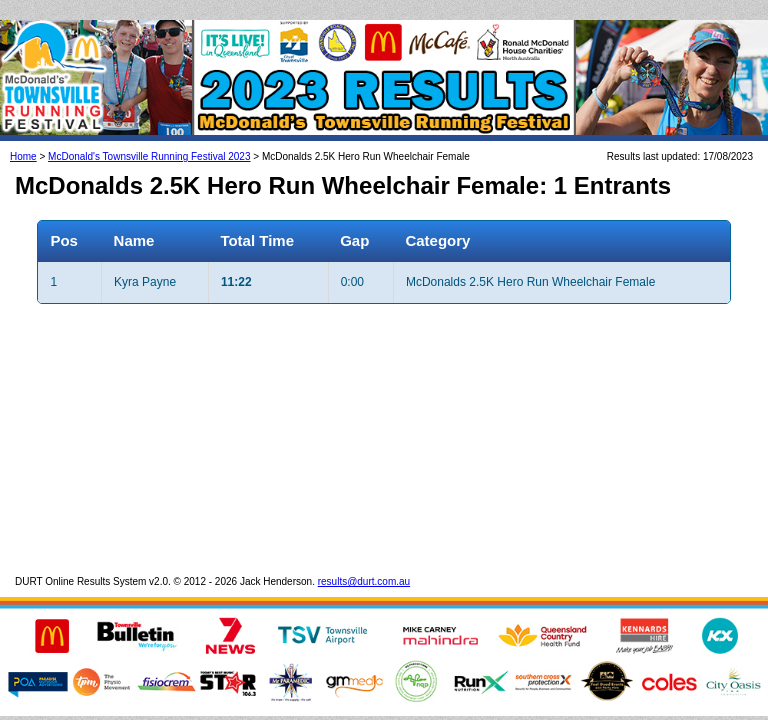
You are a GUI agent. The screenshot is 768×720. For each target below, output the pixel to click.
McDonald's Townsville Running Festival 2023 (149, 136)
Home (23, 136)
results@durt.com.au (364, 561)
